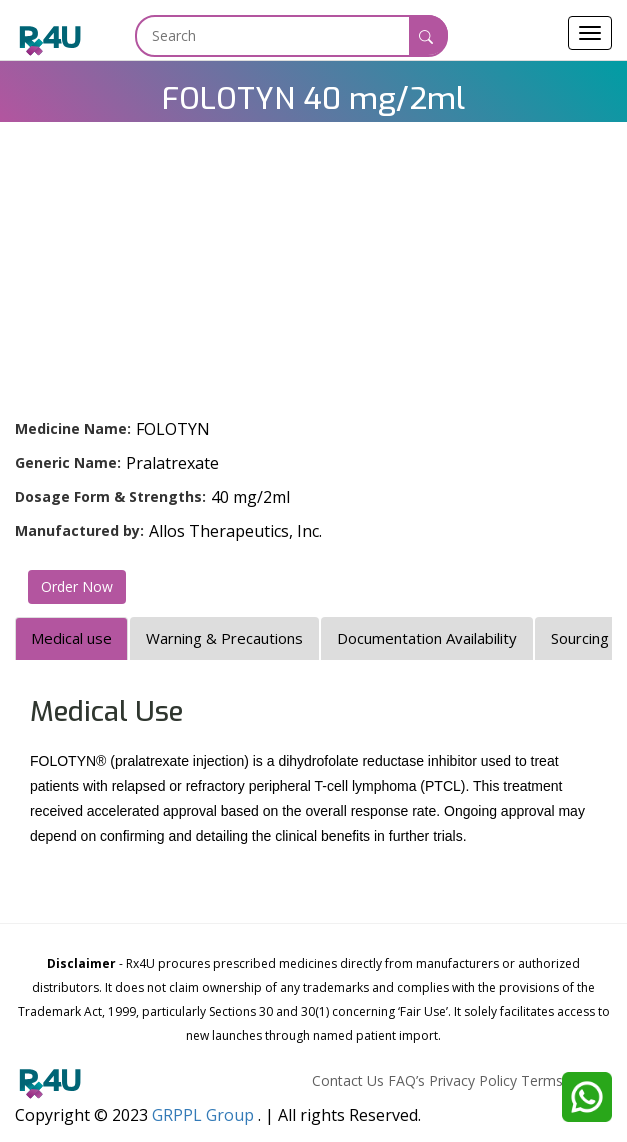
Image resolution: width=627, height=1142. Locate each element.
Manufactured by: (79, 530)
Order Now (77, 586)
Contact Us (348, 1080)
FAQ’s (406, 1080)
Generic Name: (68, 462)
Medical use (71, 638)
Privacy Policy (473, 1080)
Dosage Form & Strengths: (110, 496)
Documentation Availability (427, 638)
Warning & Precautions (224, 638)
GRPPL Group (203, 1115)
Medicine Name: (73, 428)
